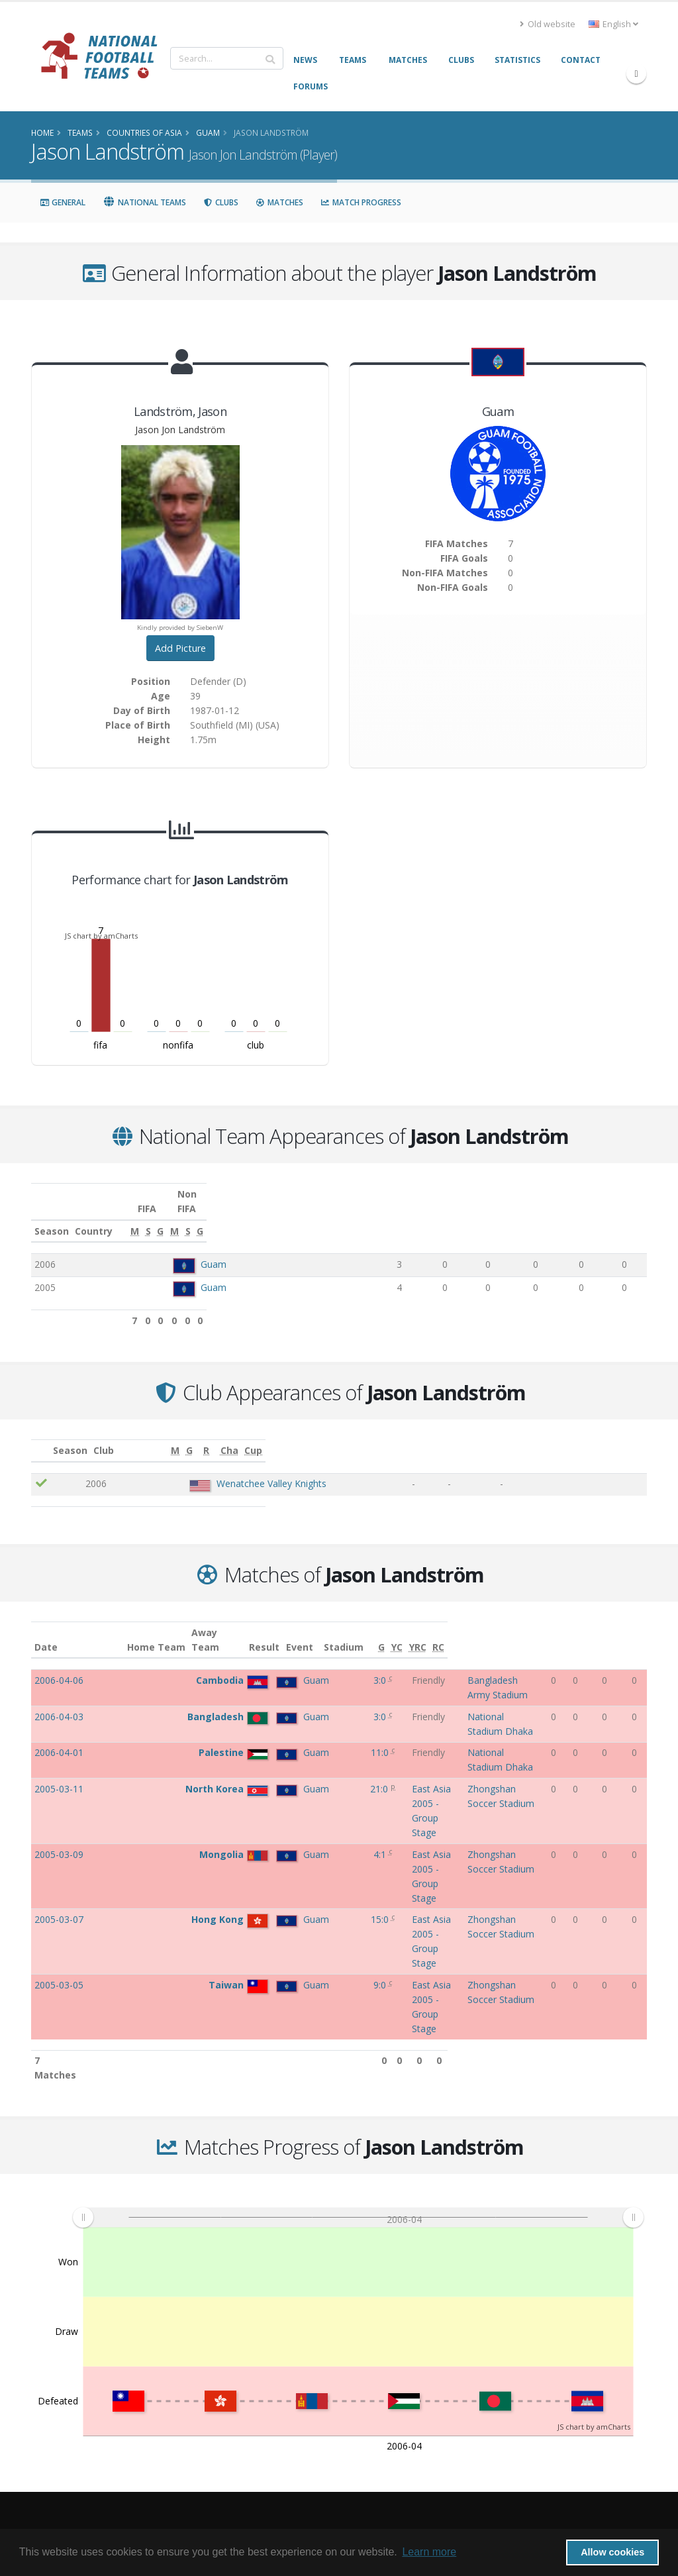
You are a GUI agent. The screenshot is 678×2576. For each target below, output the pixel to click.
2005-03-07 (58, 1780)
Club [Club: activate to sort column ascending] (165, 1435)
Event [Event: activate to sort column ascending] (327, 1632)
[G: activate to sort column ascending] (479, 1217)
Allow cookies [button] (612, 2552)
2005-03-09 (58, 1757)
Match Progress (360, 202)
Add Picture (180, 648)
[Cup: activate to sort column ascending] (623, 1436)
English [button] (613, 24)
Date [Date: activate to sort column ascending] (46, 1632)
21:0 (289, 1734)
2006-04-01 (58, 1711)
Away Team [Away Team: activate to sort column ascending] (226, 1625)
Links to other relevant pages (256, 2337)
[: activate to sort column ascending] (50, 1436)
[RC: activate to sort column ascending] (637, 1625)
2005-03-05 (58, 1803)
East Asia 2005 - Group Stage (376, 1734)
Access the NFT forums (244, 2375)
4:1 (289, 1757)
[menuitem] (358, 1979)
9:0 (289, 1803)
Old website (547, 24)
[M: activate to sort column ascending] (401, 1217)
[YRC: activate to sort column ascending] (615, 1625)
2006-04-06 (58, 1665)
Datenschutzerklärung (243, 2433)
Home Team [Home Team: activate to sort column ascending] (177, 1632)
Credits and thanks (236, 2394)
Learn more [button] (429, 2551)
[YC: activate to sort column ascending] (594, 1625)
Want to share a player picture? (260, 2414)
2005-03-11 (58, 1734)
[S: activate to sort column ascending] (442, 1217)
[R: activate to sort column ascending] (531, 1436)
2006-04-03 (58, 1688)
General (62, 202)
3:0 (289, 1665)
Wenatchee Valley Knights (238, 1469)
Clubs (220, 202)
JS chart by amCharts (101, 936)
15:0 (289, 1780)
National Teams (144, 202)
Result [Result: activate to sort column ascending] (291, 1632)
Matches (279, 202)
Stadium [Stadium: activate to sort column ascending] (467, 1632)
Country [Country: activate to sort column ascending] (192, 1216)
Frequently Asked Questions (255, 2356)
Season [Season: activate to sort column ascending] (51, 1216)
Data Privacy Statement (244, 2452)
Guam (214, 1249)
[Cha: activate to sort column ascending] (577, 1436)
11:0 (289, 1711)
